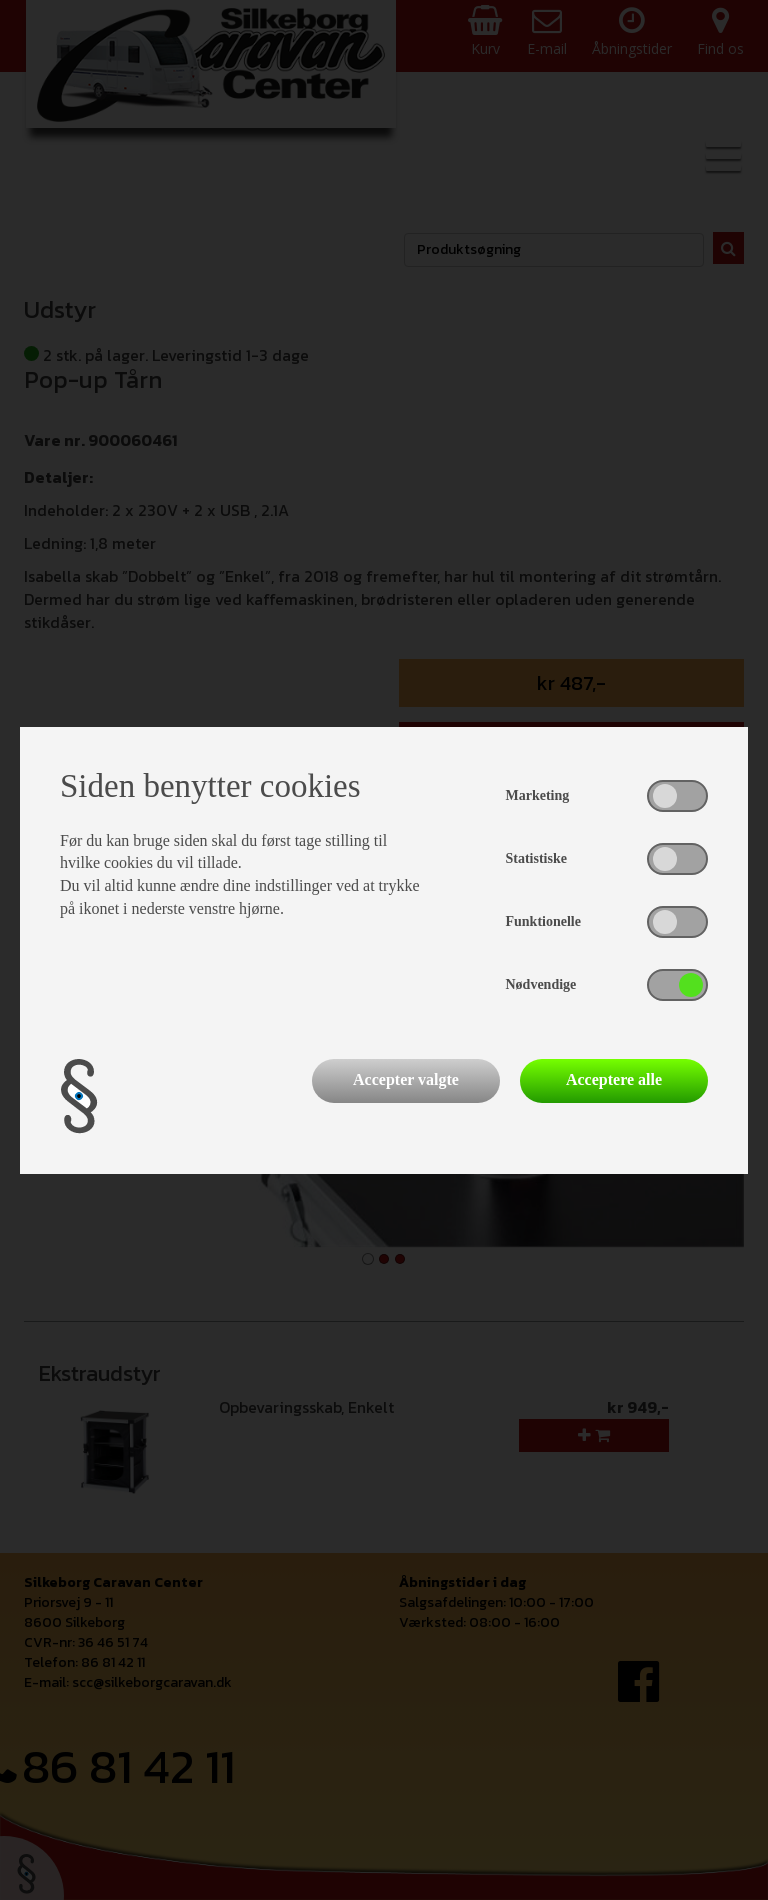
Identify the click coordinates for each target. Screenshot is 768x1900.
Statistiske (536, 858)
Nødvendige (541, 984)
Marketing (538, 795)
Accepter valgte (406, 1079)
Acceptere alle (614, 1079)
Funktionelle (543, 921)
